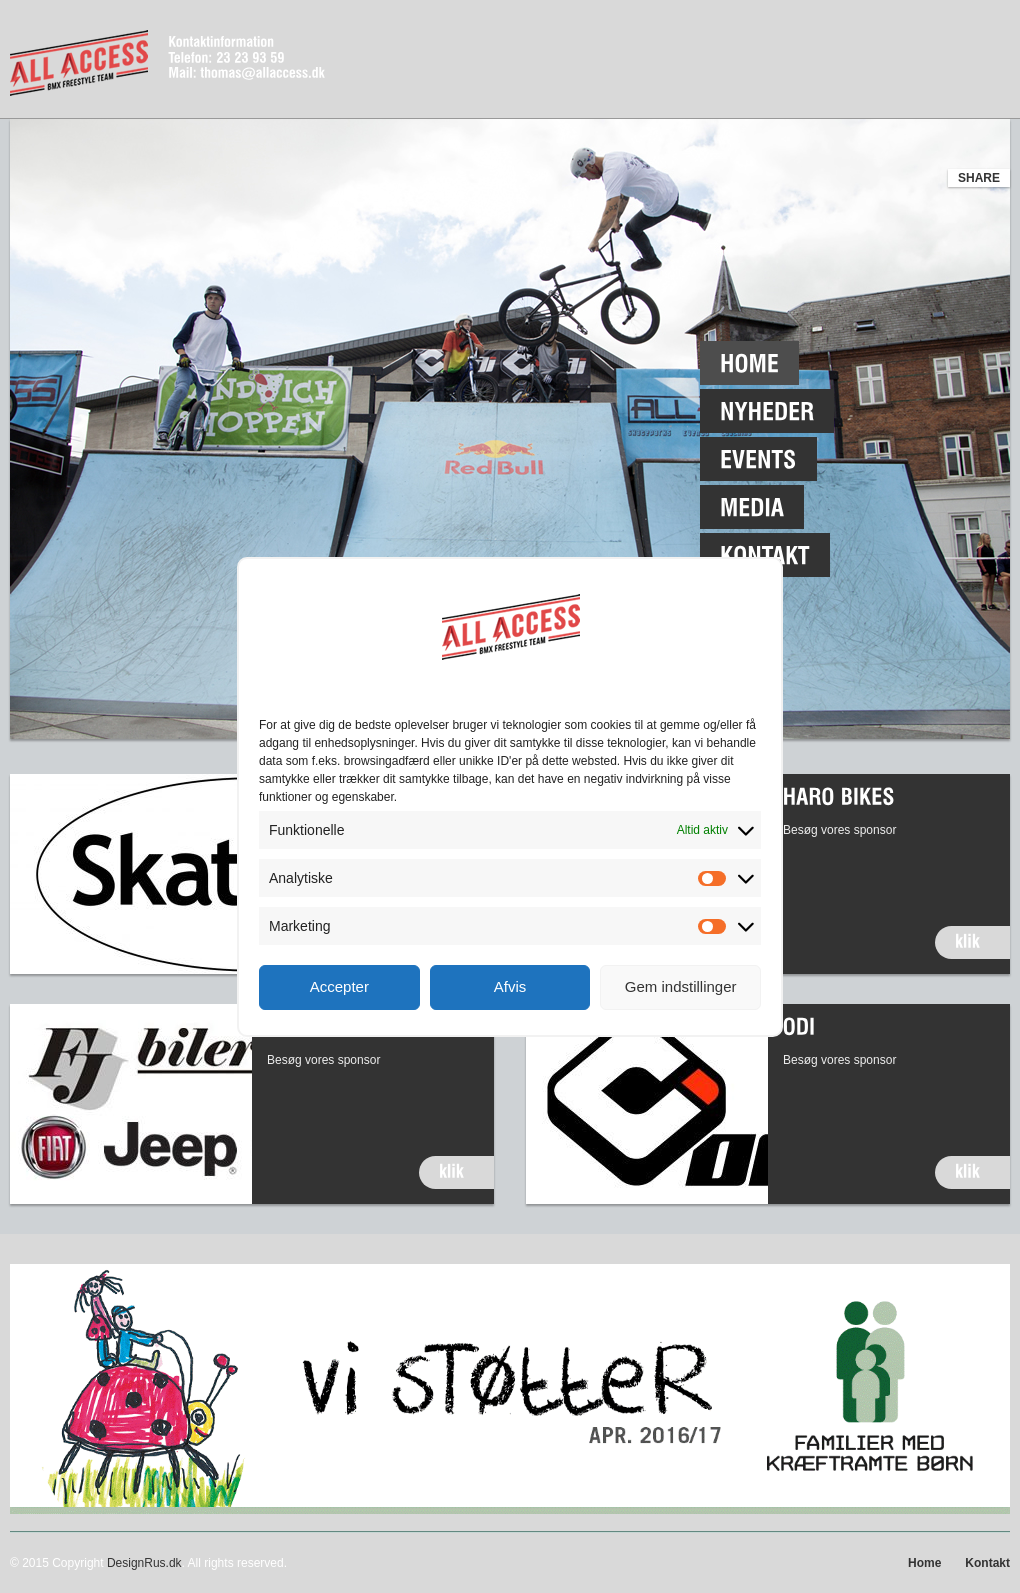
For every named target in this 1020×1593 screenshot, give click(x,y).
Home (924, 1563)
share (979, 178)
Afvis (510, 986)
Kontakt (987, 1563)
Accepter (339, 986)
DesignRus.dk (144, 1563)
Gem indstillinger (681, 986)
